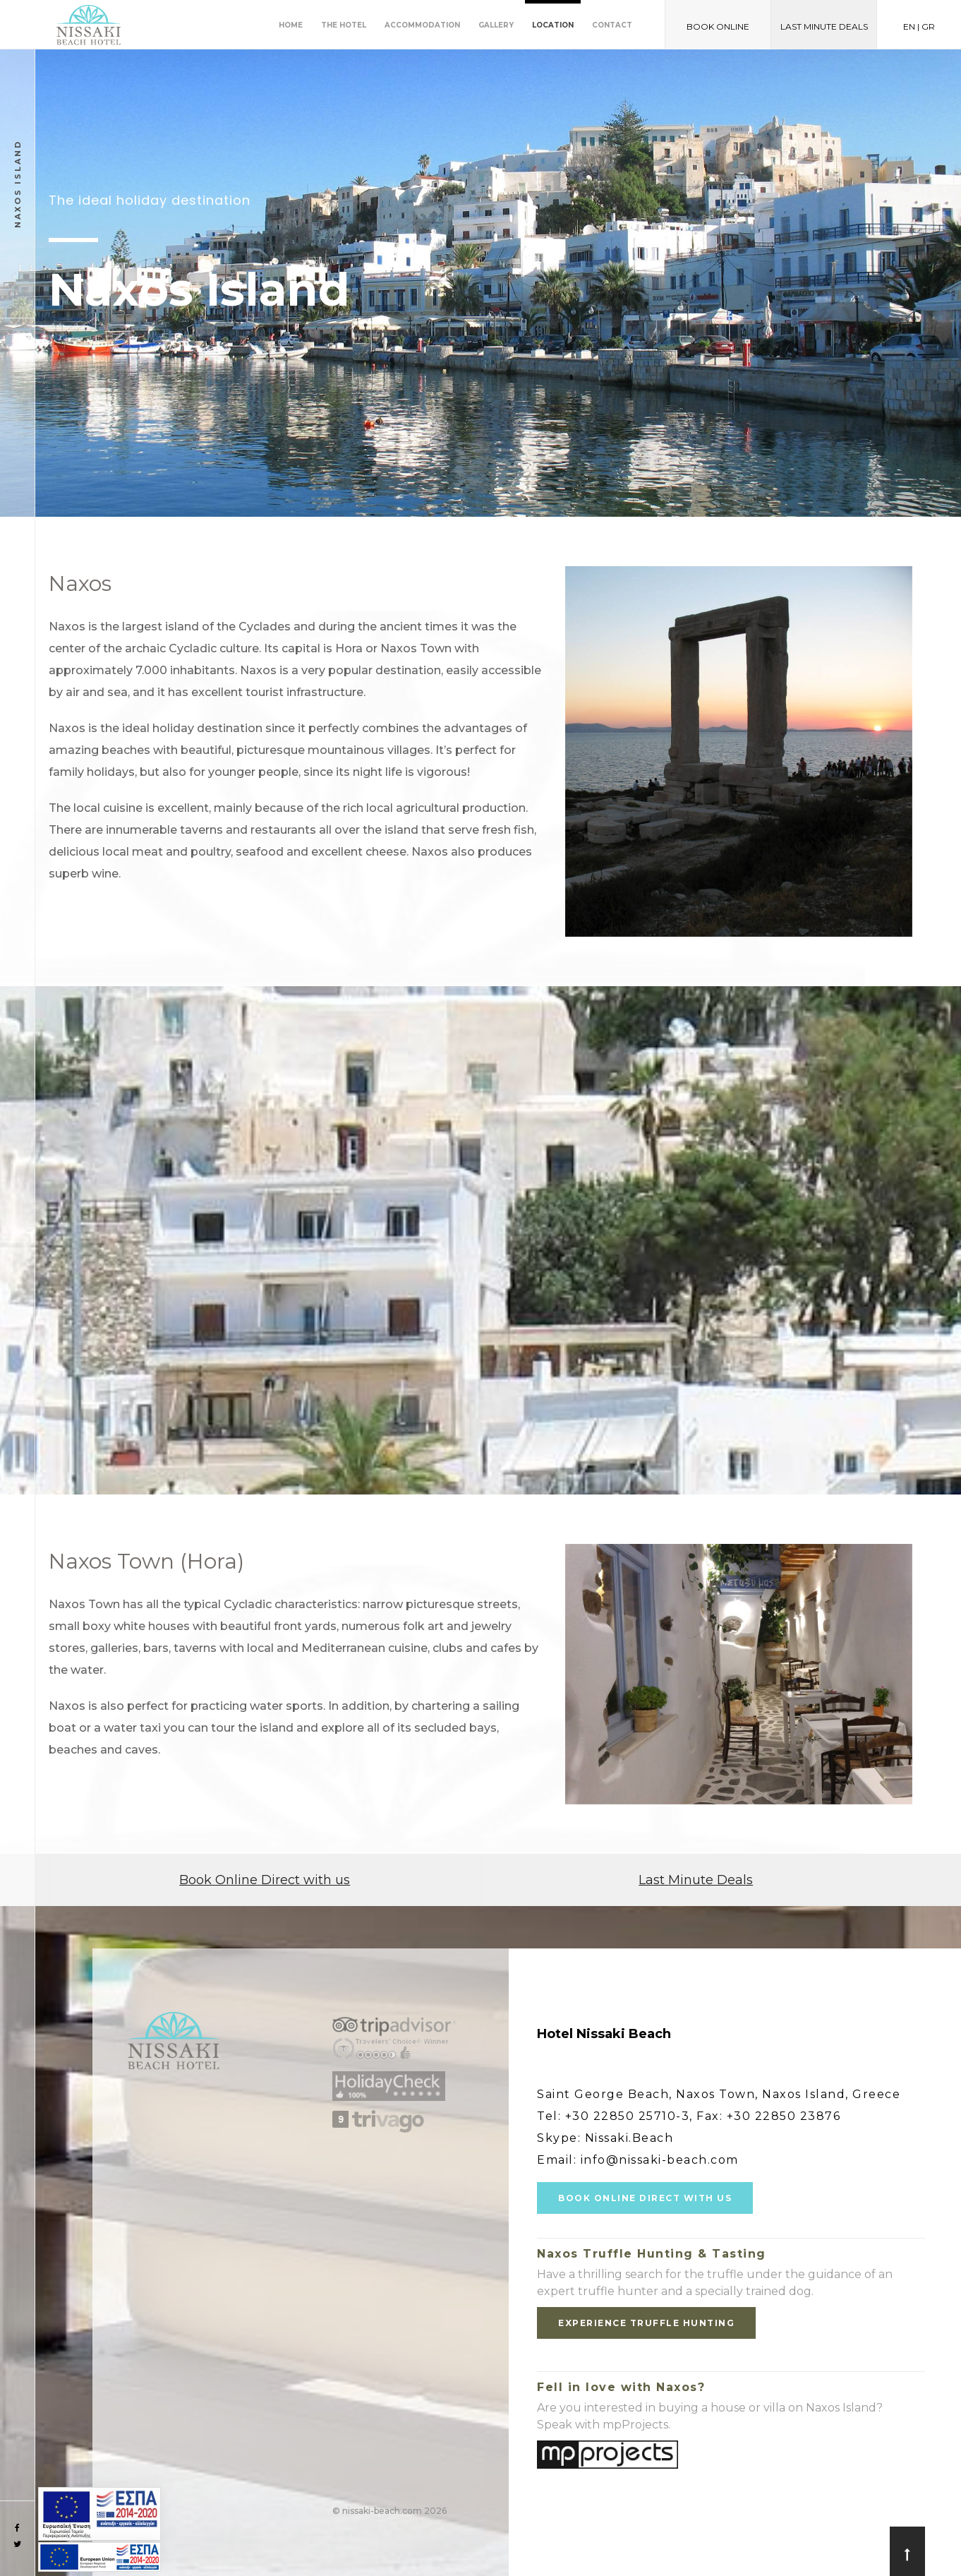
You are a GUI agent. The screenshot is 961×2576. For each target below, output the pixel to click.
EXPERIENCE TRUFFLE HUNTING (646, 2323)
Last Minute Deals (696, 1880)
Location (553, 25)
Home (291, 25)
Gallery (496, 25)
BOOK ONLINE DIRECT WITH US (645, 2198)
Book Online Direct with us (264, 1880)
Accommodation (422, 25)
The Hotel (343, 25)
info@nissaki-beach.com (660, 2160)
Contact (612, 25)
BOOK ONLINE (718, 26)
